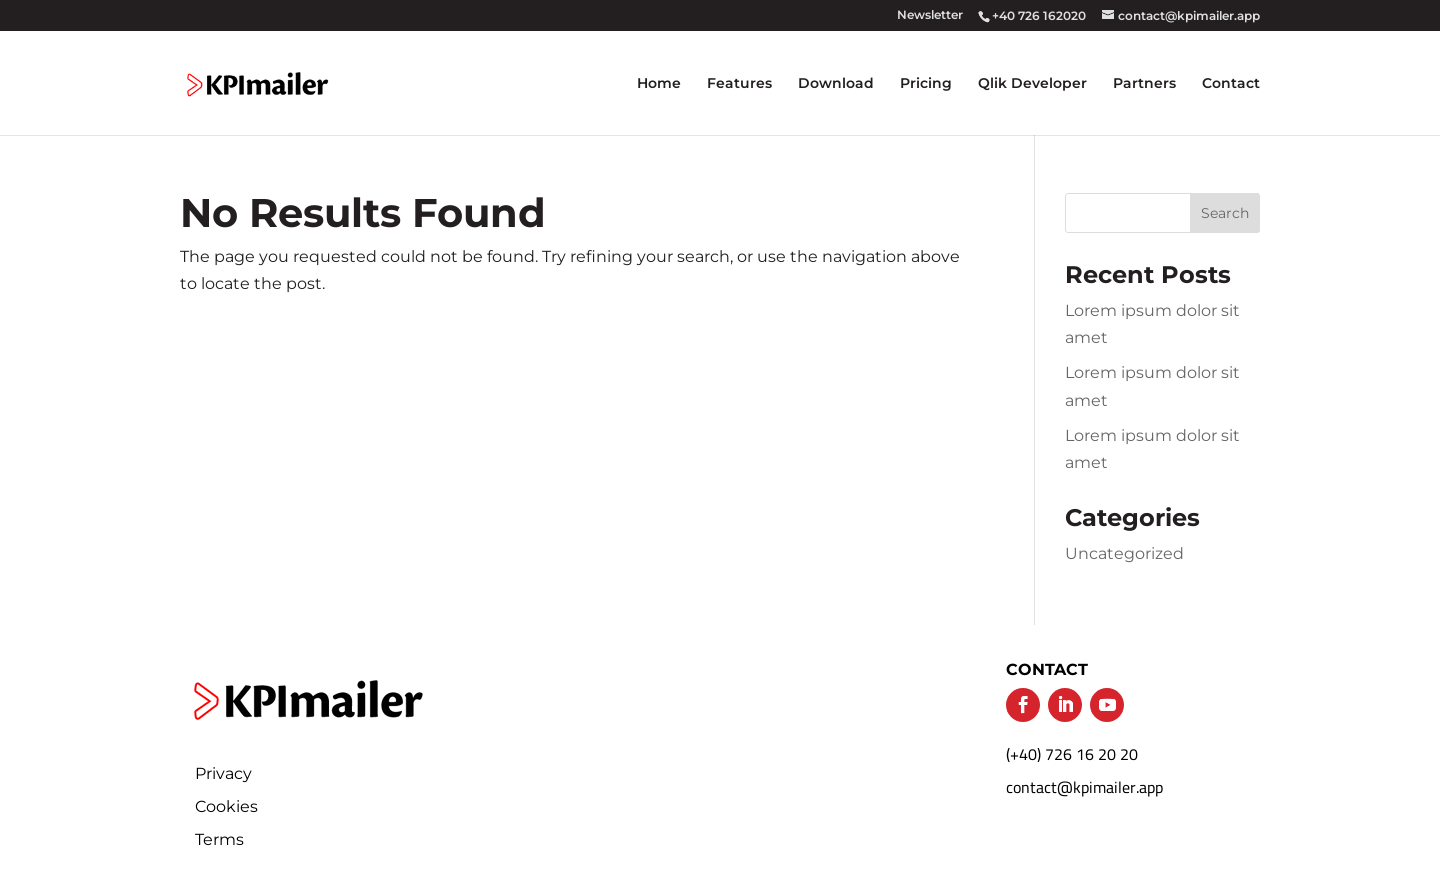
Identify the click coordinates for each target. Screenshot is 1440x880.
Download (836, 84)
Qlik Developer (1032, 84)
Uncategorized (1124, 553)
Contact (1231, 84)
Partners (1144, 84)
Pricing (926, 84)
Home (659, 84)
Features (739, 84)
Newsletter (930, 15)
